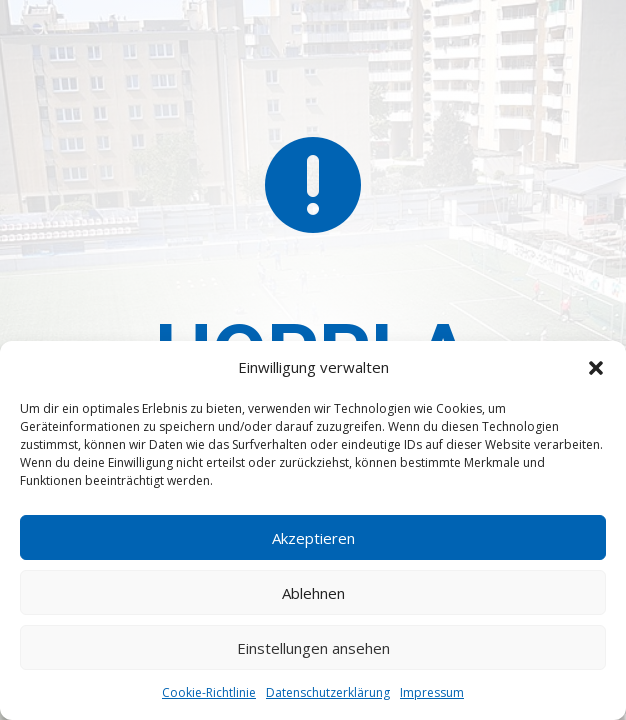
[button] (596, 368)
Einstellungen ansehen (313, 648)
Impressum (432, 692)
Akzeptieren (313, 538)
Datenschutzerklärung (328, 692)
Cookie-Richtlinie (209, 692)
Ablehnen (313, 593)
